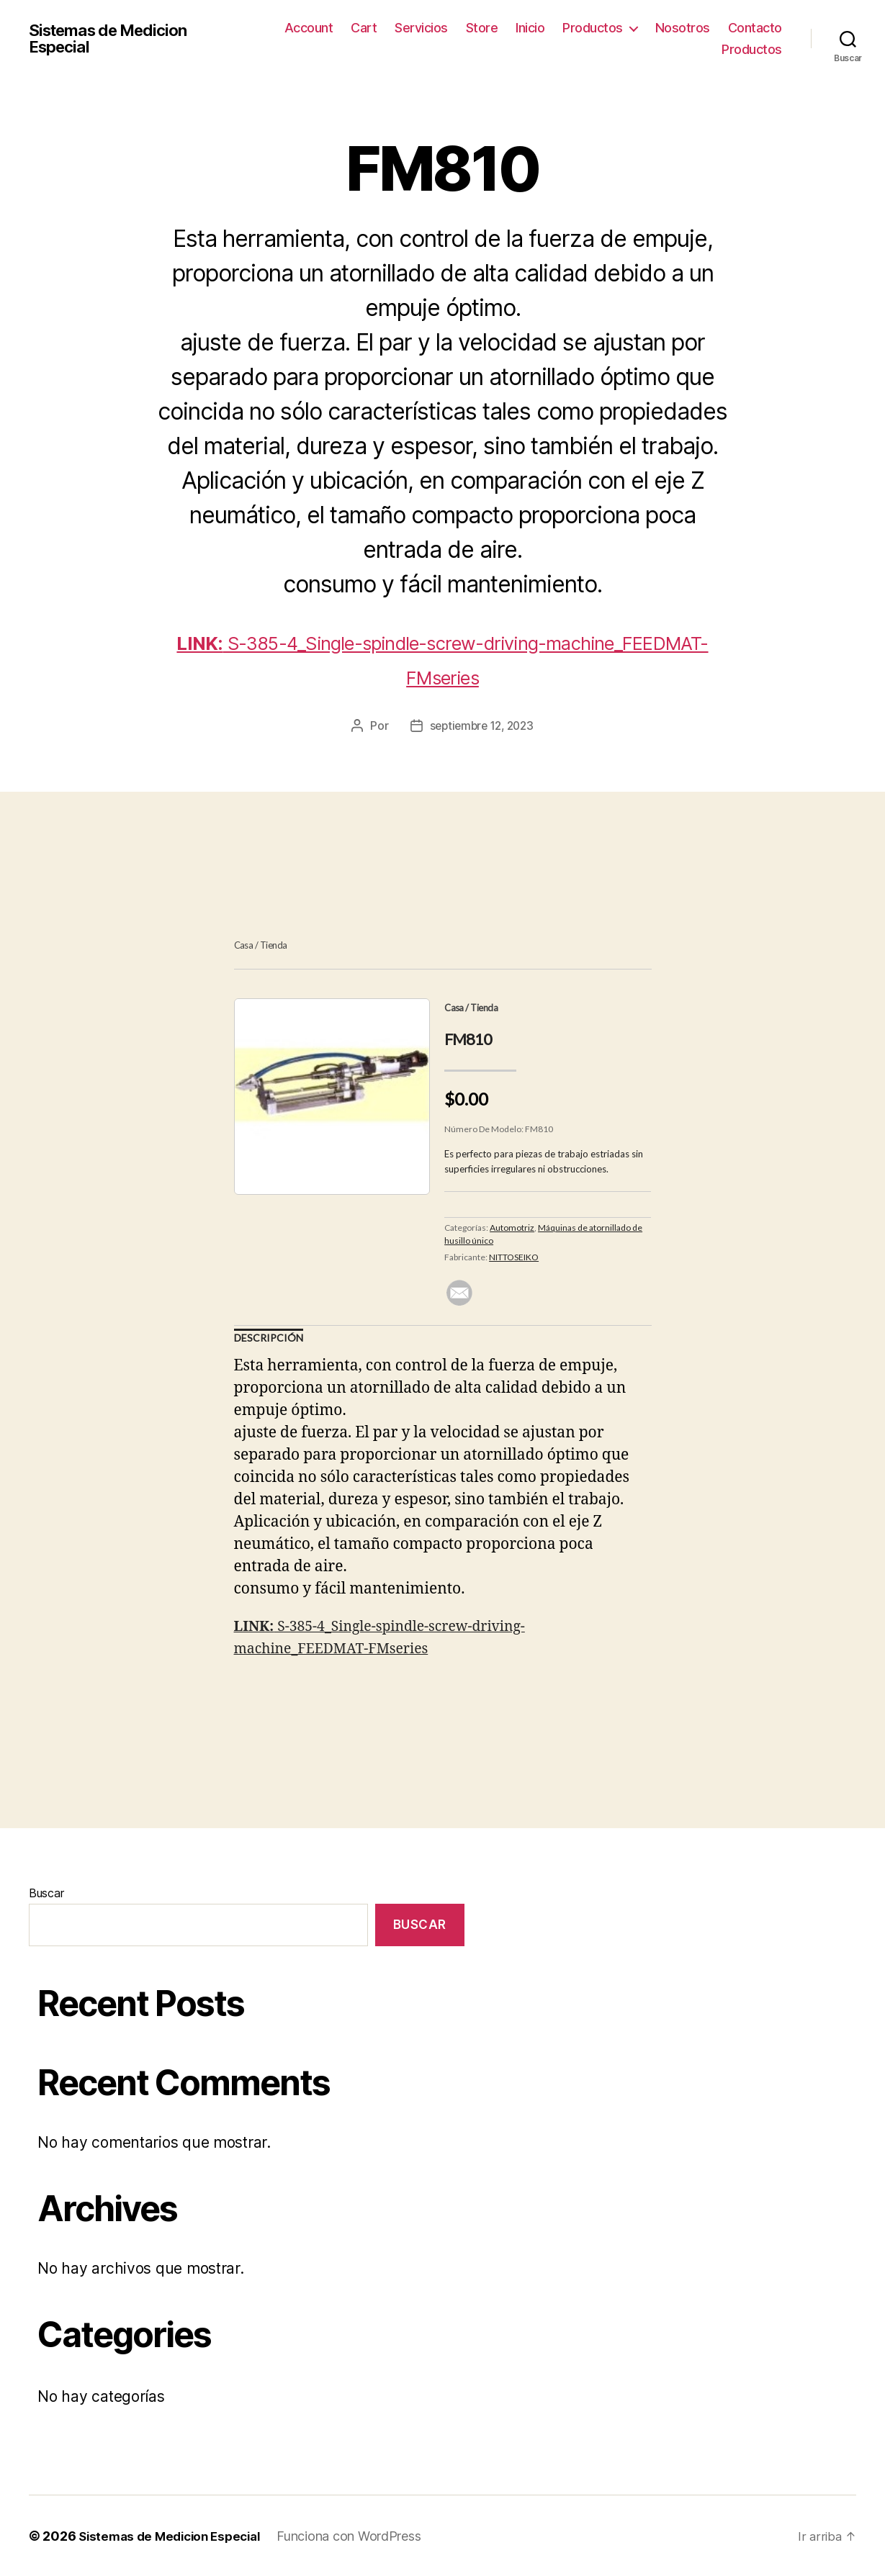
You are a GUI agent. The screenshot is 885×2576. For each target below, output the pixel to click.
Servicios (421, 27)
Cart (364, 27)
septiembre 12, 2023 (481, 725)
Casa (243, 945)
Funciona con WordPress (361, 2535)
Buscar (46, 1893)
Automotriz (512, 1226)
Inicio (530, 27)
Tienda (273, 945)
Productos (592, 27)
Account (308, 27)
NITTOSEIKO (514, 1256)
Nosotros (682, 27)
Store (482, 27)
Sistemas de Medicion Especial (115, 39)
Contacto (755, 27)
